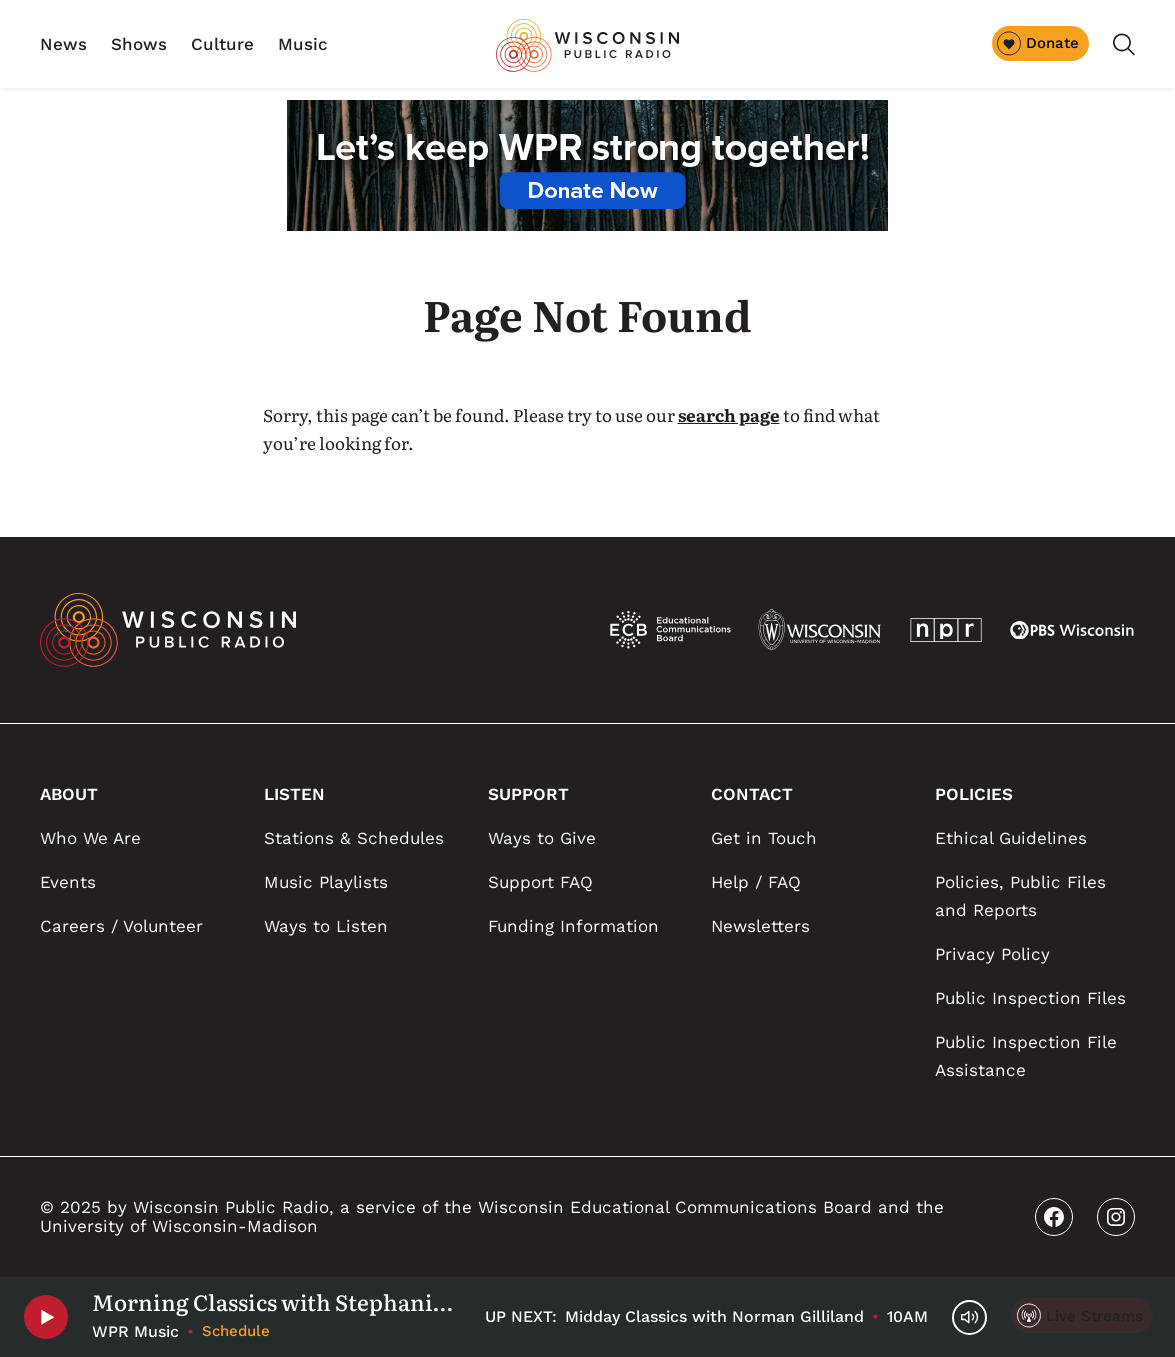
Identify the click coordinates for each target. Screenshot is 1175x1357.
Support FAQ (540, 882)
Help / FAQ (756, 882)
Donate (1038, 43)
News (63, 44)
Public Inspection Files (1030, 998)
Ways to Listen (326, 926)
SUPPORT (528, 794)
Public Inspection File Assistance (1026, 1056)
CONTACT (752, 794)
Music (303, 44)
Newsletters (760, 926)
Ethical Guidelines (1011, 838)
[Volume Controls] (969, 1317)
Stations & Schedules (354, 838)
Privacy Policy (992, 954)
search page (729, 414)
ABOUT (69, 794)
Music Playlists (326, 882)
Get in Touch (764, 838)
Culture (222, 44)
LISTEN (294, 794)
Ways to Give (542, 838)
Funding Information (573, 926)
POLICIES (974, 794)
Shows (139, 44)
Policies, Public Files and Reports (1020, 896)
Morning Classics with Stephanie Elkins (276, 1302)
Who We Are (90, 838)
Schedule (236, 1331)
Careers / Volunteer (121, 926)
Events (68, 882)
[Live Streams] (1082, 1315)
